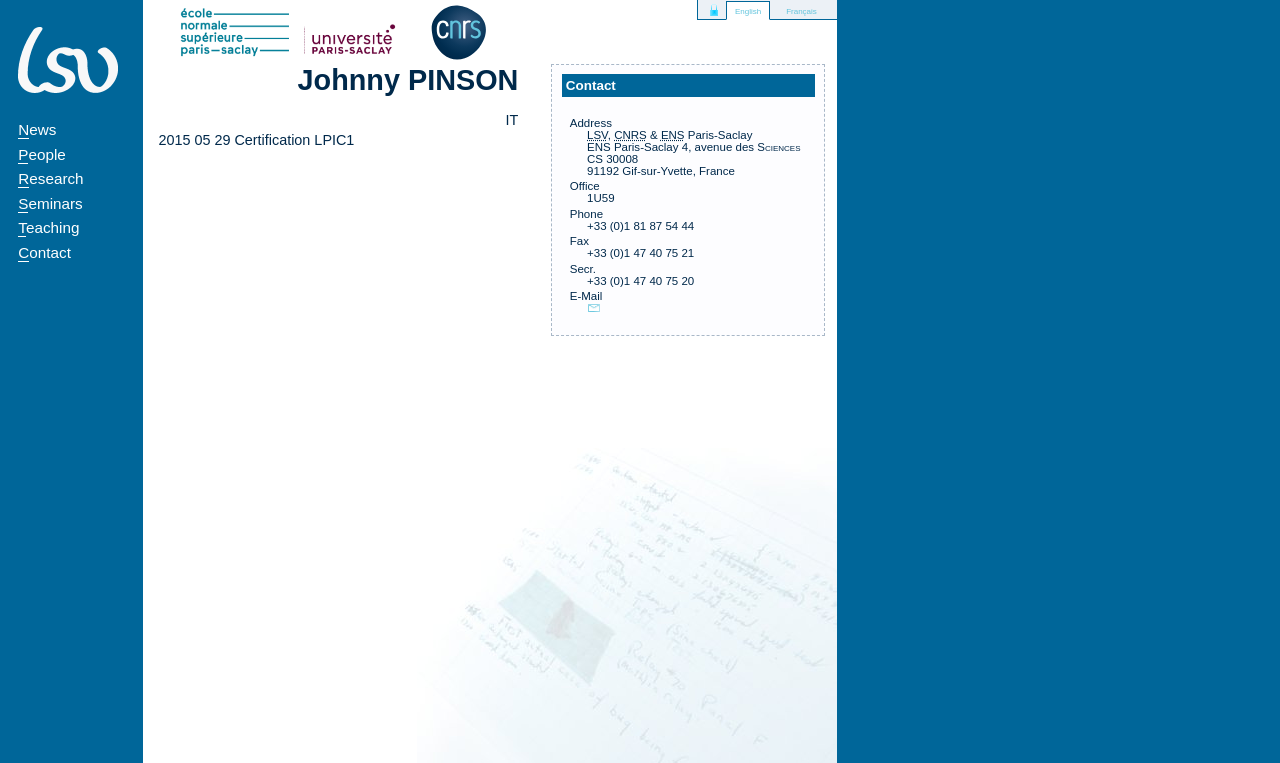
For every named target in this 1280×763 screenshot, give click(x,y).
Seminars (50, 203)
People (42, 154)
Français (801, 11)
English (748, 11)
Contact (44, 252)
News (37, 129)
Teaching (48, 227)
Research (50, 178)
